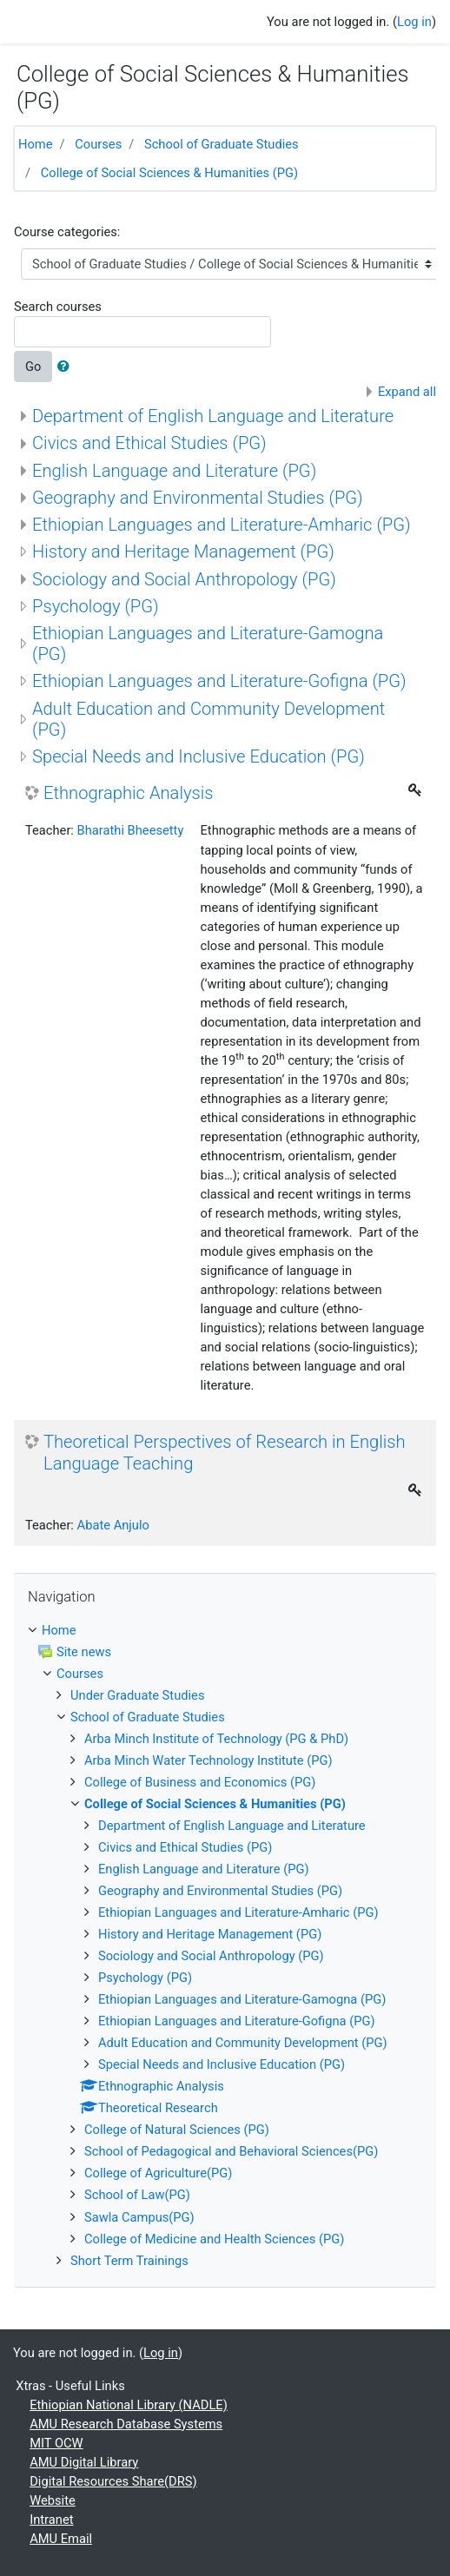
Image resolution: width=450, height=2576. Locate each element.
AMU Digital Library (84, 2462)
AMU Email (61, 2538)
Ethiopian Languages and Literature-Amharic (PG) (221, 524)
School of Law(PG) (137, 2195)
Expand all (407, 392)
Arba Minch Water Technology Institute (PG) (208, 1760)
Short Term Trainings (129, 2261)
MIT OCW (56, 2443)
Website (53, 2500)
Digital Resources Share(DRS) (113, 2481)
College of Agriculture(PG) (158, 2173)
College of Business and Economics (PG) (199, 1782)
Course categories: (67, 232)
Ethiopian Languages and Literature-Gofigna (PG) (219, 680)
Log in (414, 22)
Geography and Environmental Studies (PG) (197, 497)
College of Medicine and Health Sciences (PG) (214, 2239)
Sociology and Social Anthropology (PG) (184, 579)
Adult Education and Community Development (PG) (242, 2043)
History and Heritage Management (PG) (183, 551)
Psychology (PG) (95, 606)
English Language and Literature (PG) (174, 470)
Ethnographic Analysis (128, 793)
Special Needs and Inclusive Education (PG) (198, 756)
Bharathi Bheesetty (130, 830)
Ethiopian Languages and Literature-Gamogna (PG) (242, 1999)
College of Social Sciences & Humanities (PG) (170, 173)
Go (33, 366)
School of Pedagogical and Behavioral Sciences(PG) (231, 2151)
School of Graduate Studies (221, 144)
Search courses (58, 306)
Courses (98, 144)
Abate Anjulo (113, 1525)
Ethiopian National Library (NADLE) (129, 2405)
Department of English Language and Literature (213, 416)
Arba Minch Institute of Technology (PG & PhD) (216, 1739)
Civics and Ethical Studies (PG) (149, 443)
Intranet (51, 2519)
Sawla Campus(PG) (139, 2217)
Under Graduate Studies (137, 1695)
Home (35, 144)
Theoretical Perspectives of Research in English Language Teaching (224, 1452)
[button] (67, 366)
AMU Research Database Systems (126, 2424)
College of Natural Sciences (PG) (176, 2129)
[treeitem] (225, 1630)
